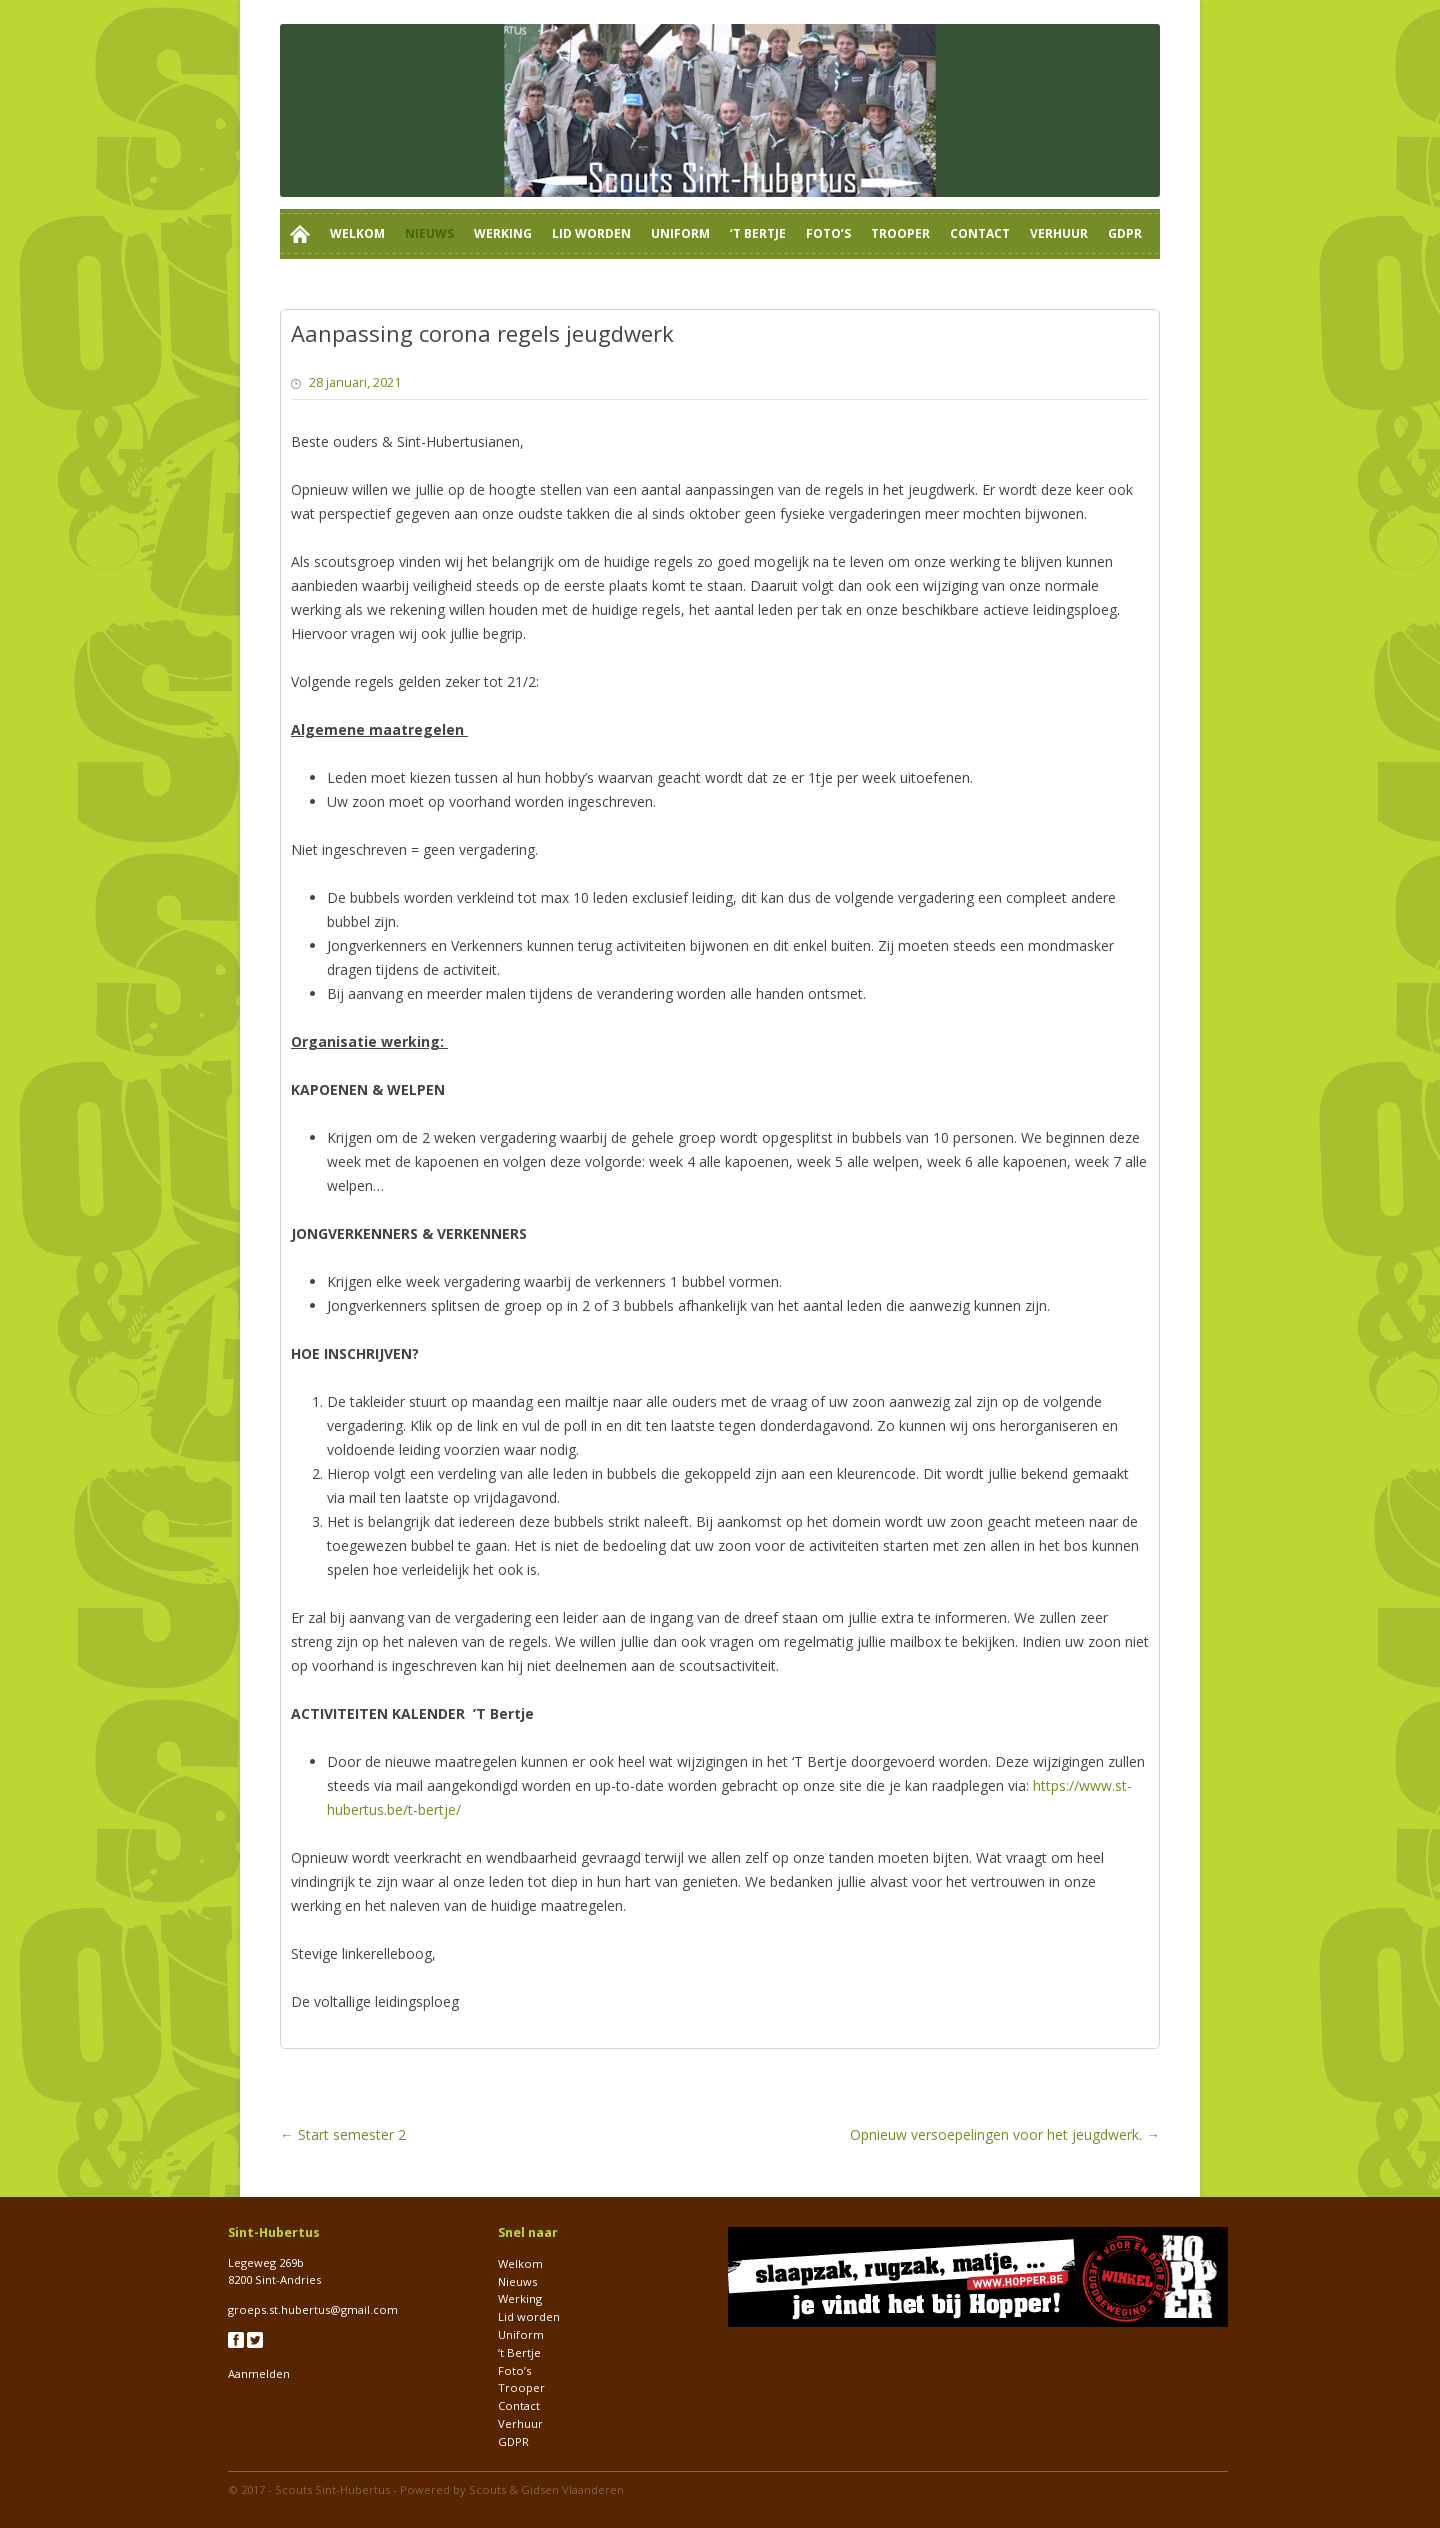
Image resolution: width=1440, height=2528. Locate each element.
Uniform (680, 233)
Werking (503, 233)
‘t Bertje (758, 233)
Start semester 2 (343, 2134)
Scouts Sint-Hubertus (332, 2489)
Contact (980, 233)
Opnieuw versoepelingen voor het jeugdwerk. (1005, 2134)
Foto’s (828, 233)
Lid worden (591, 233)
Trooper (900, 233)
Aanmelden (259, 2373)
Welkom (357, 233)
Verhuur (1059, 233)
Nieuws (429, 233)
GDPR (1125, 233)
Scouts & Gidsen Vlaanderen (546, 2489)
